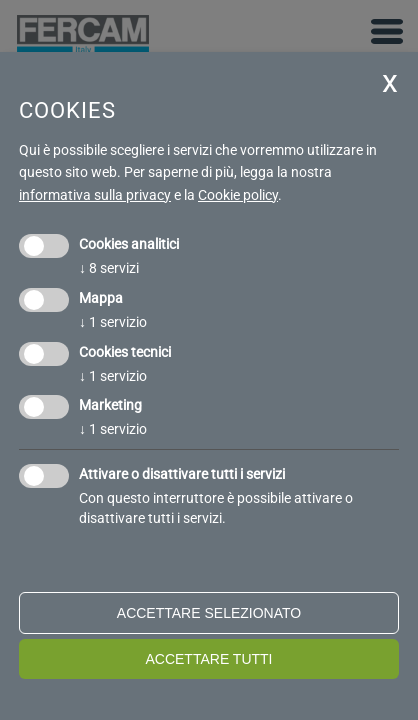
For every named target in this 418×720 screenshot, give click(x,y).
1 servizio (113, 322)
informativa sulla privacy (95, 195)
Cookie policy (238, 195)
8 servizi (109, 268)
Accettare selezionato (209, 613)
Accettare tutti (208, 659)
